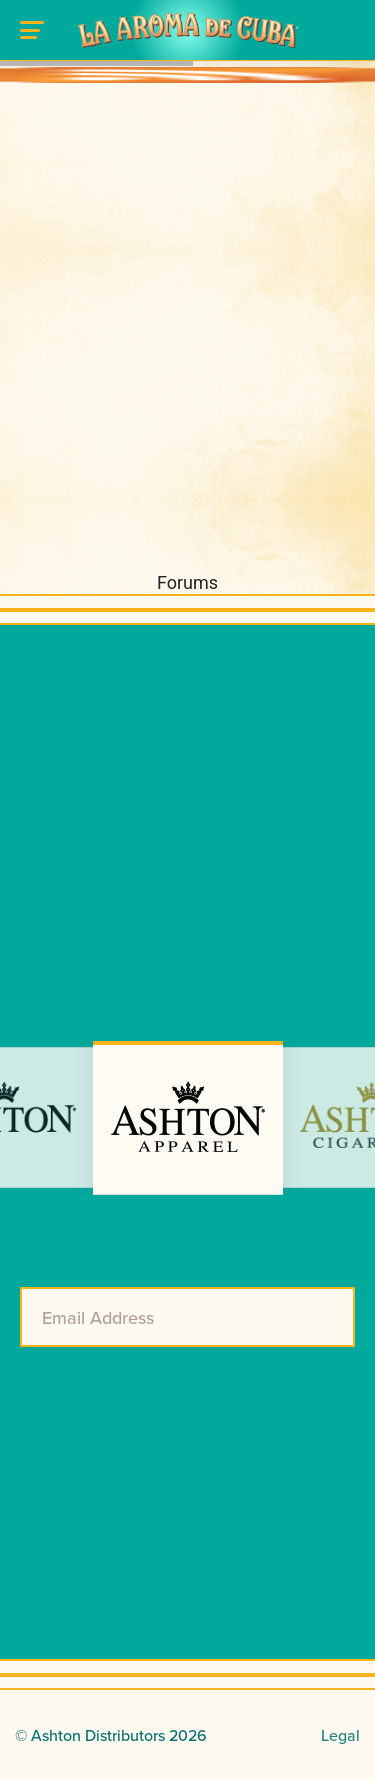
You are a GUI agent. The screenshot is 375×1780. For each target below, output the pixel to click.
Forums (187, 582)
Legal (340, 1735)
